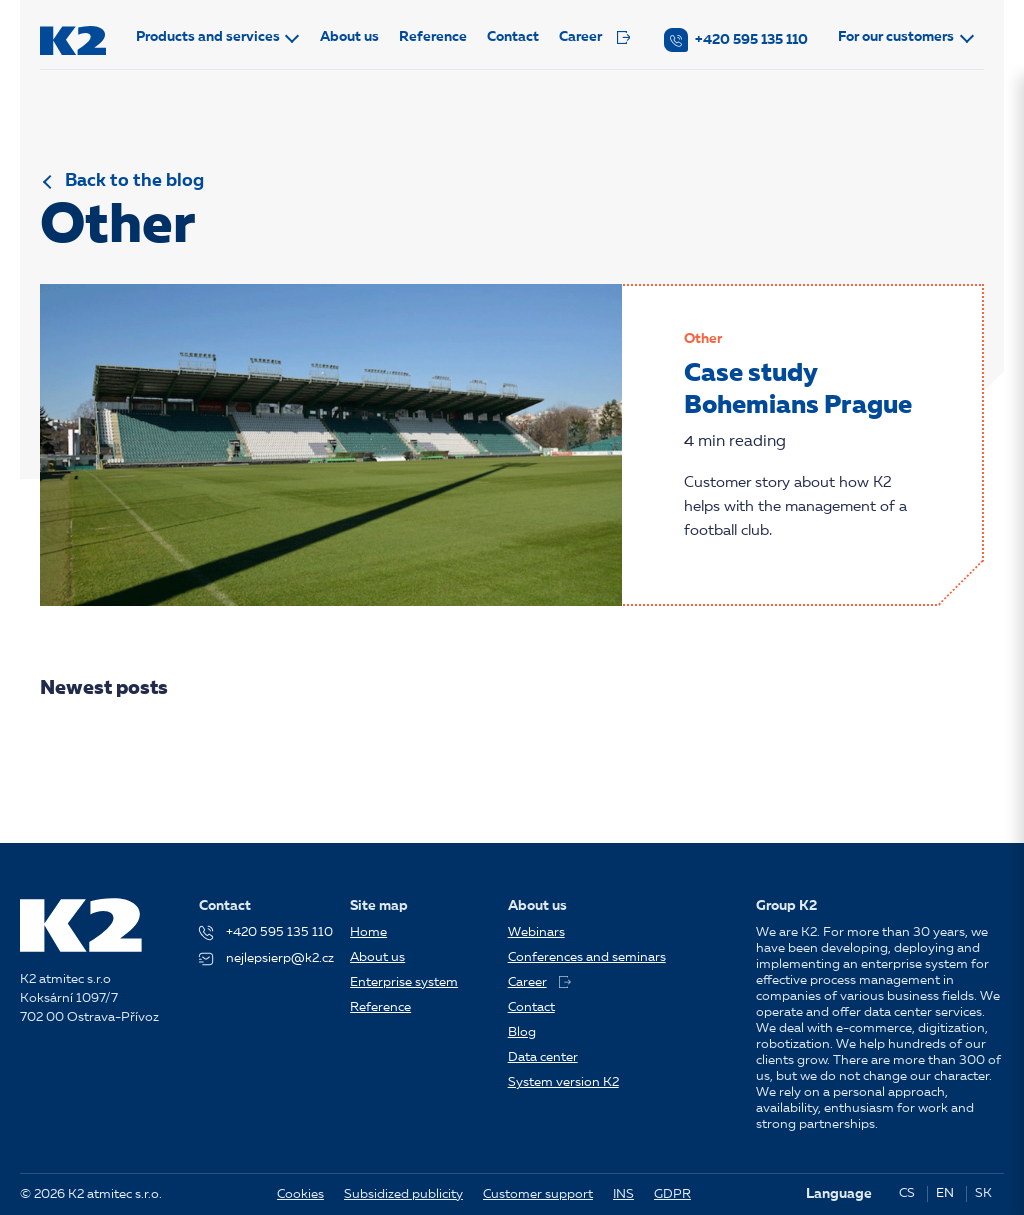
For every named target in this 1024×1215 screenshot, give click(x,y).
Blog (522, 1032)
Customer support (538, 1194)
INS (623, 1194)
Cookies (300, 1194)
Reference (433, 37)
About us (349, 37)
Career (594, 37)
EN (945, 1193)
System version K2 (563, 1082)
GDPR (672, 1194)
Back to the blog (134, 181)
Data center (543, 1057)
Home (368, 932)
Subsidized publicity (403, 1194)
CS (907, 1193)
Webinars (536, 932)
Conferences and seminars (587, 957)
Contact (513, 37)
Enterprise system (404, 982)
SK (983, 1193)
